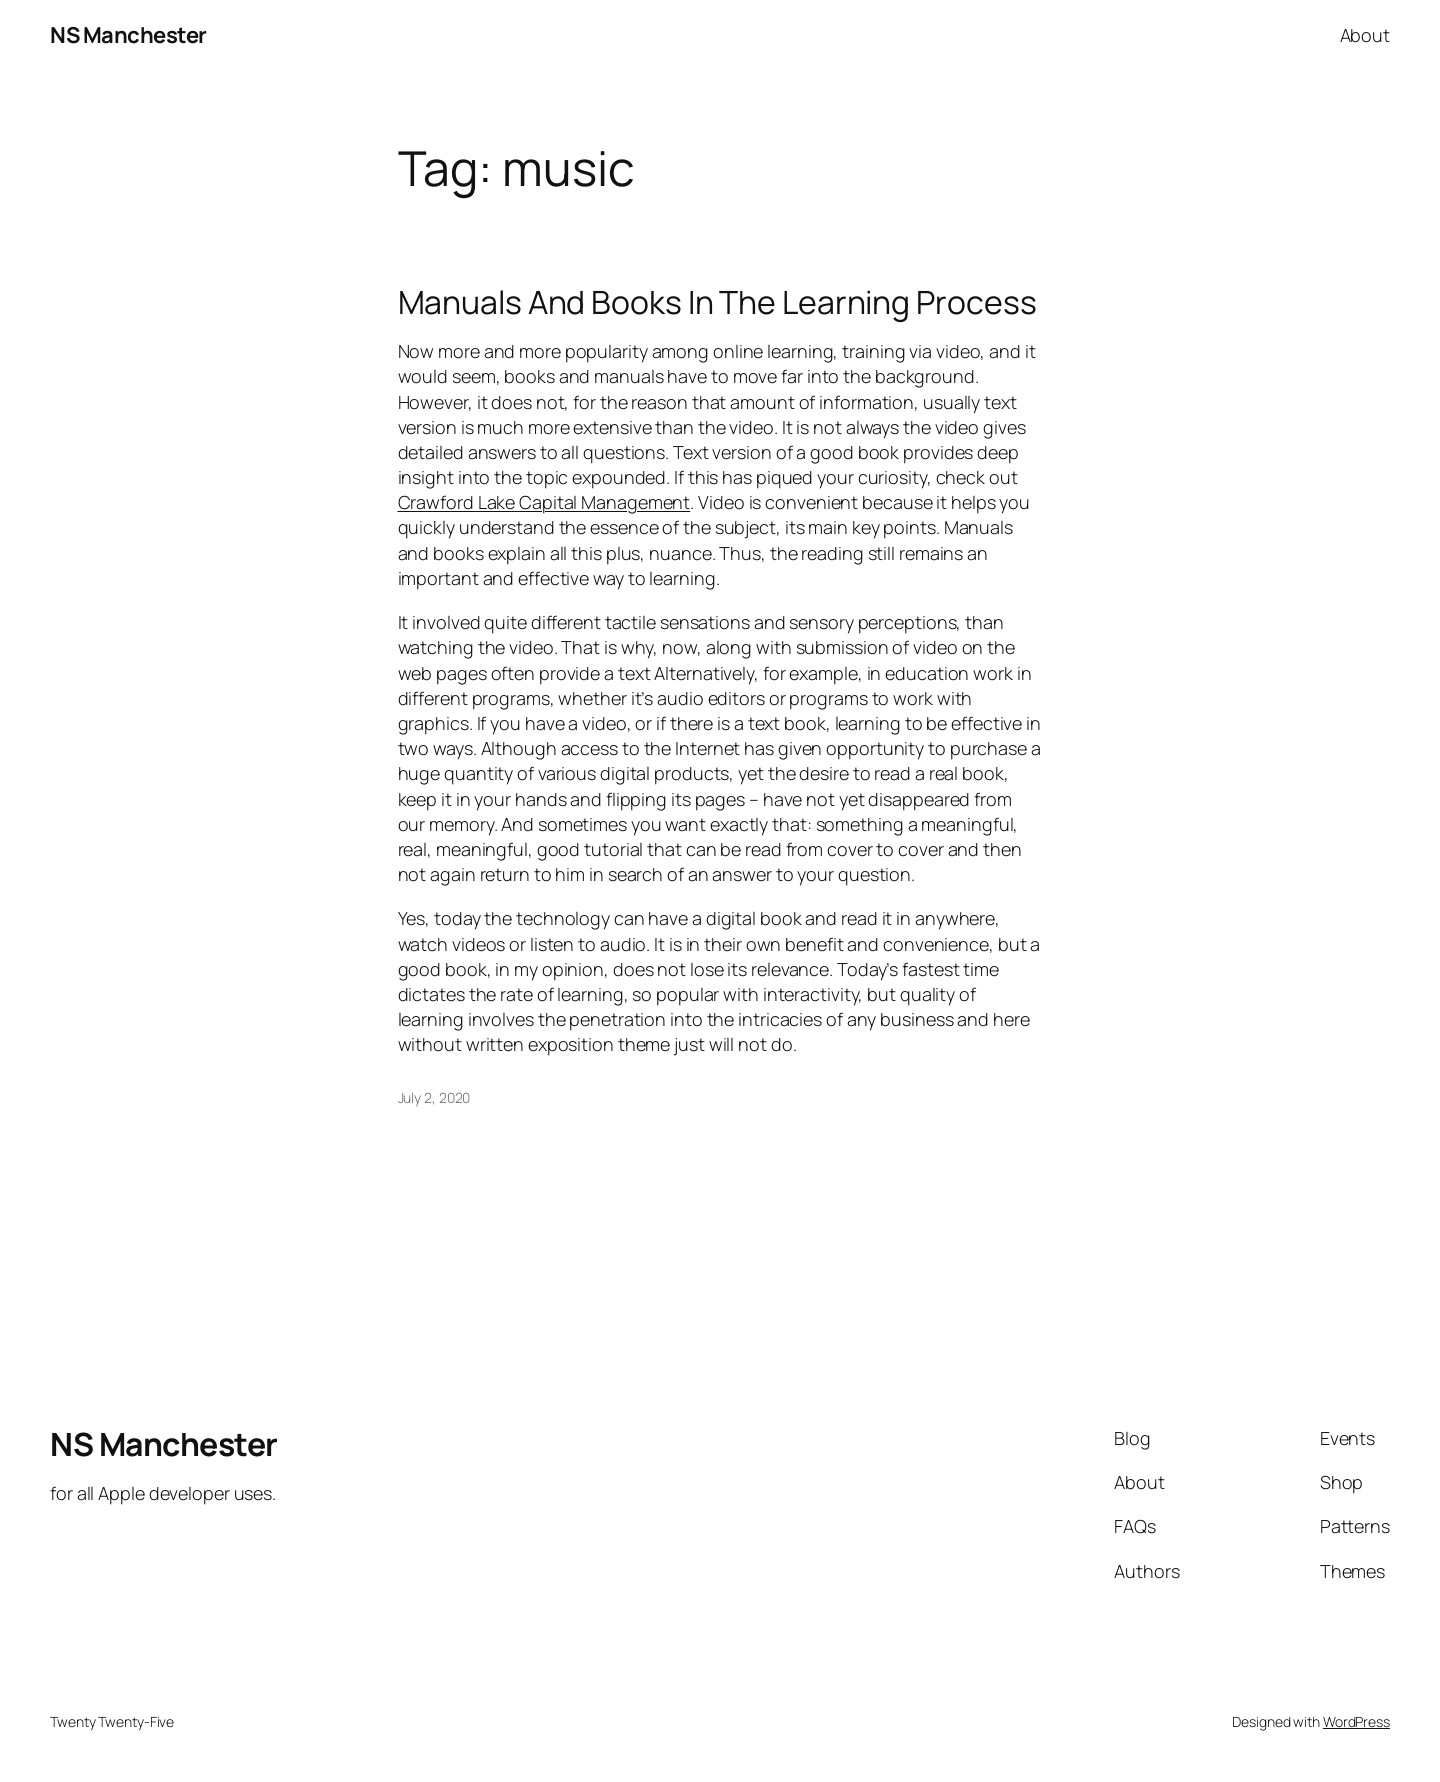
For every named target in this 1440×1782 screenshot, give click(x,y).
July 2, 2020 (434, 1097)
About (1365, 35)
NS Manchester (128, 35)
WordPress (1356, 1721)
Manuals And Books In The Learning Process (717, 302)
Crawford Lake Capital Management (544, 502)
